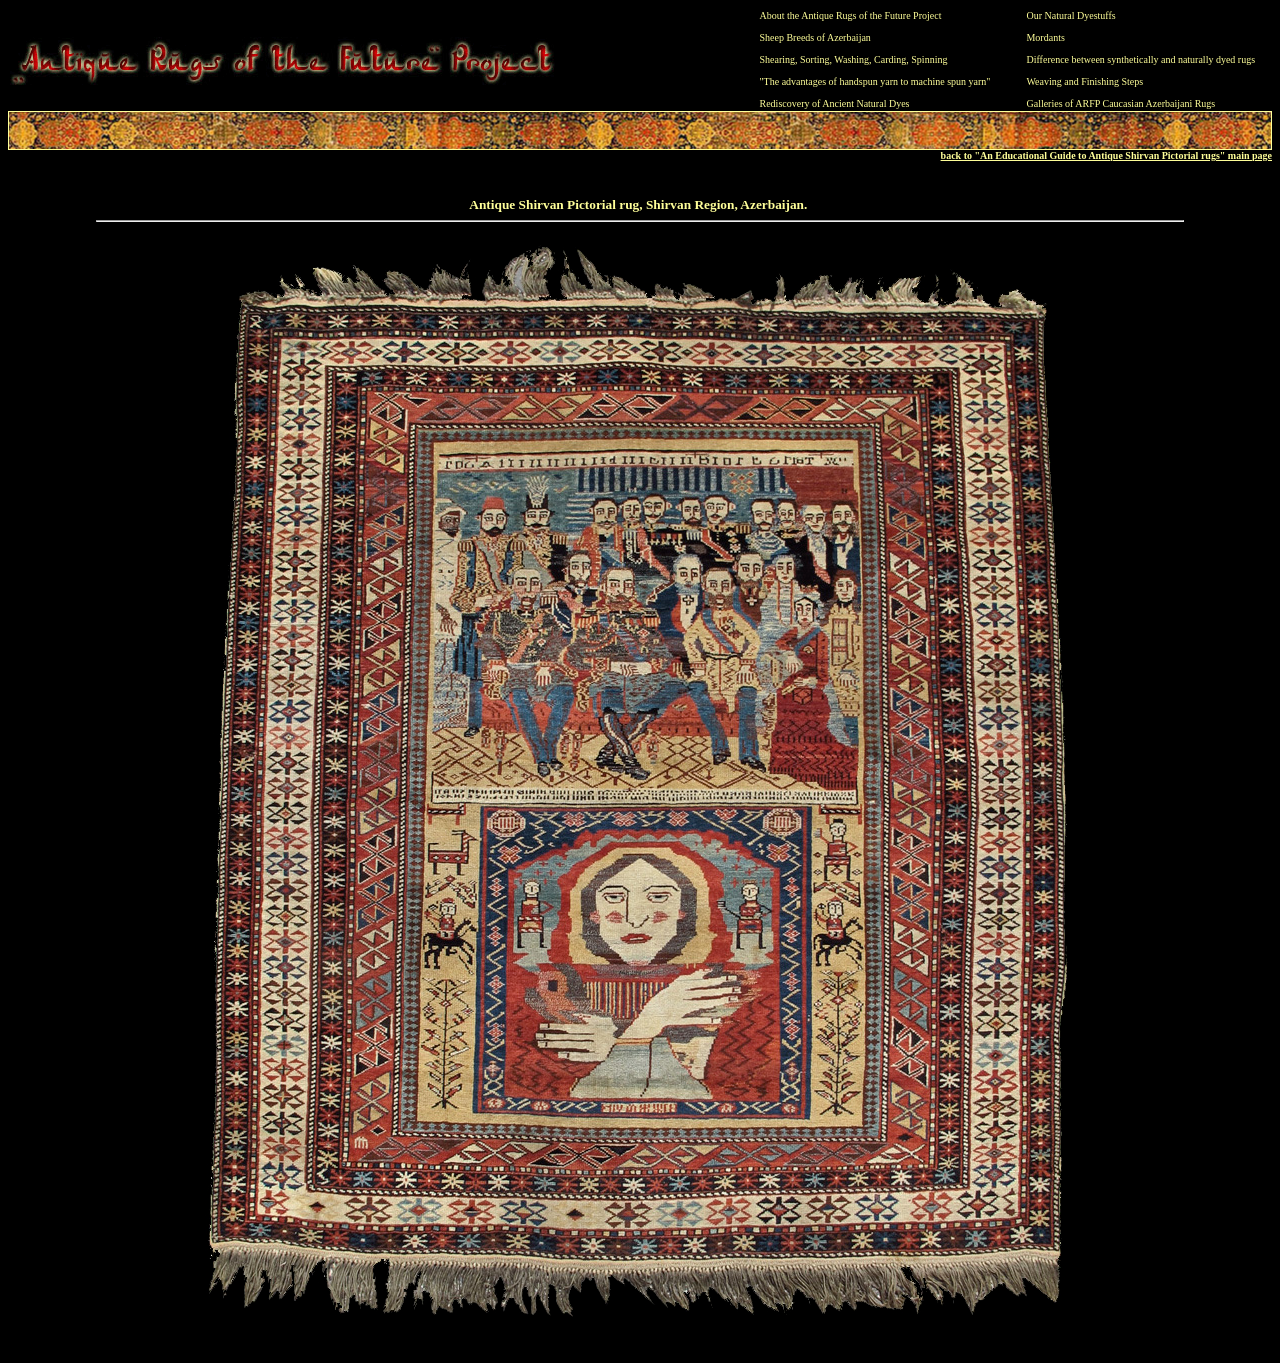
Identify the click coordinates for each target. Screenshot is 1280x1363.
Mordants (1045, 37)
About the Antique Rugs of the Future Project (851, 15)
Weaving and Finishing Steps (1084, 81)
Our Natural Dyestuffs (1070, 15)
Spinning (929, 59)
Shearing (778, 59)
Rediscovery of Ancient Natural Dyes (835, 103)
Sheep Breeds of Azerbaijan (815, 37)
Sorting (814, 59)
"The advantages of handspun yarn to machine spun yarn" (875, 81)
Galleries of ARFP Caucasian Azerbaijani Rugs (1120, 103)
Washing (851, 59)
